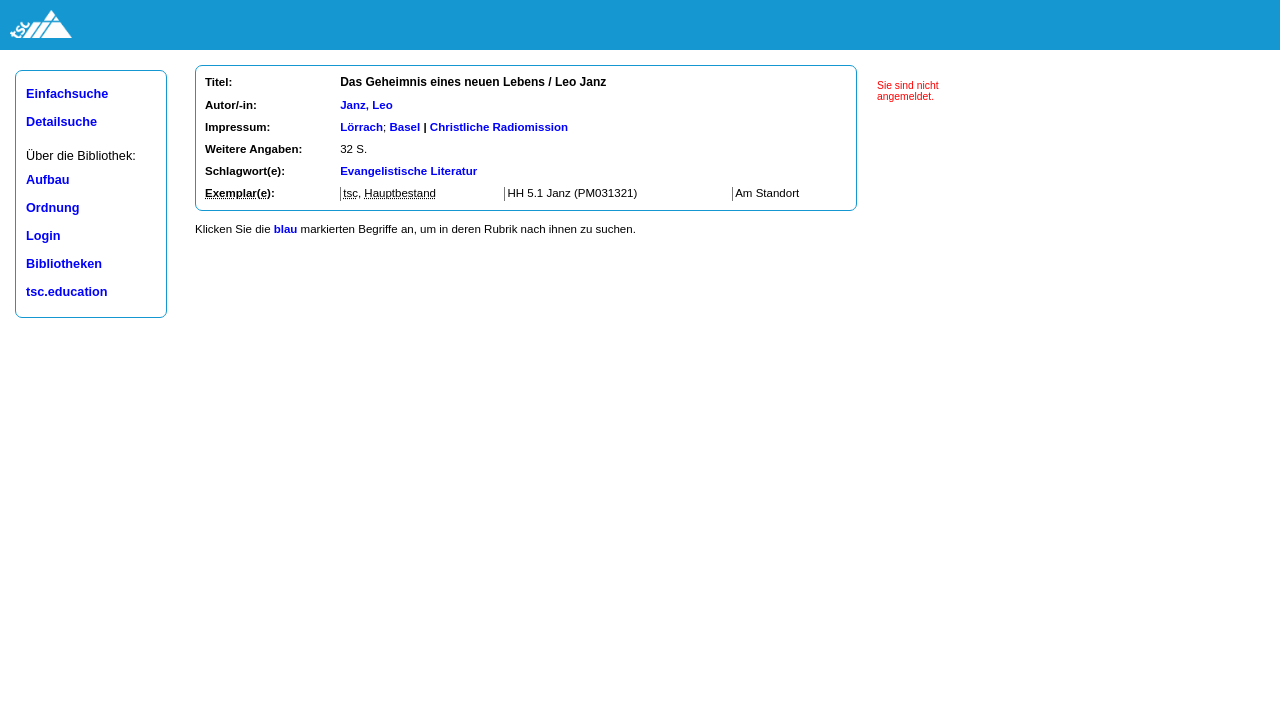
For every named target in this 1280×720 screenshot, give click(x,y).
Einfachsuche (67, 94)
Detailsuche (61, 122)
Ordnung (52, 208)
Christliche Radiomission (499, 127)
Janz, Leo (366, 105)
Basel (404, 127)
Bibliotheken (64, 264)
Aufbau (48, 180)
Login (43, 236)
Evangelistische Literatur (408, 171)
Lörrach (361, 127)
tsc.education (67, 292)
